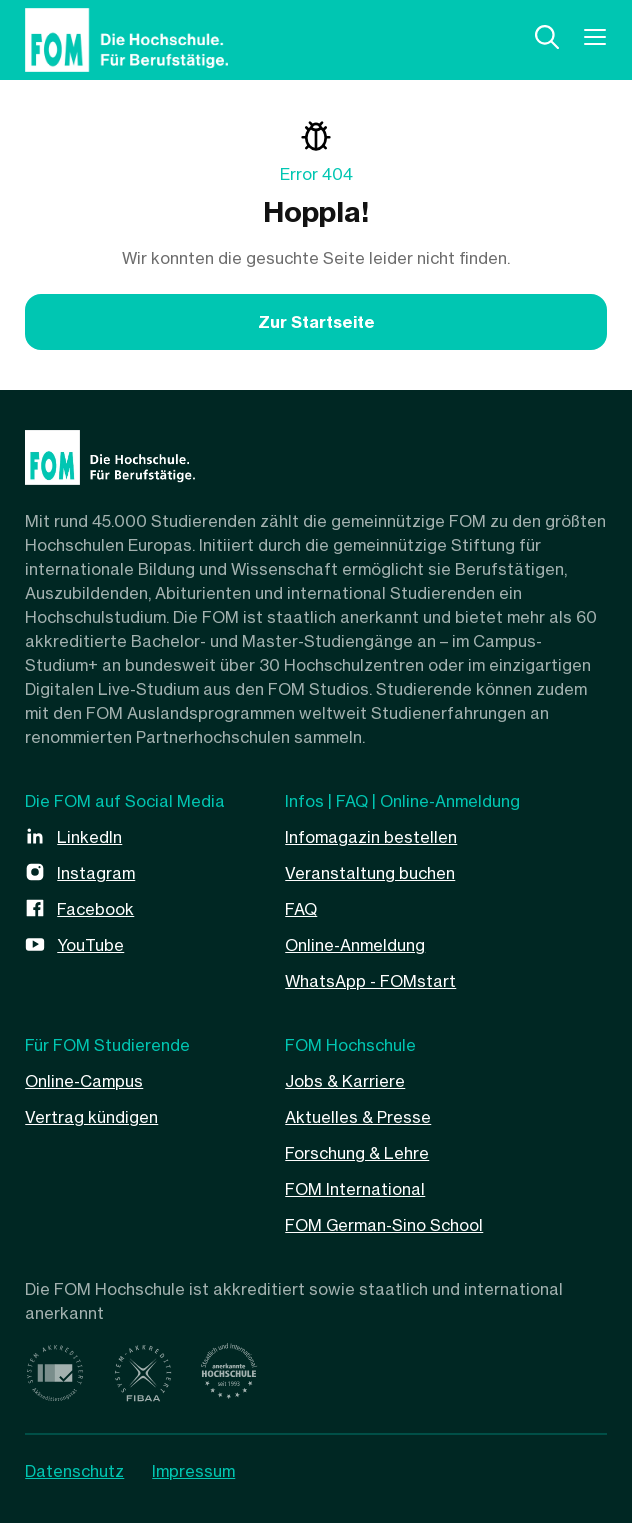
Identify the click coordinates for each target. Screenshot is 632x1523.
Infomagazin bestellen (371, 837)
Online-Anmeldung (355, 945)
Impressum (193, 1471)
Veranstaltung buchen (370, 873)
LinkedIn (89, 837)
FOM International (355, 1189)
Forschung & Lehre (357, 1153)
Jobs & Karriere (345, 1081)
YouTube (90, 945)
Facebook (95, 909)
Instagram (96, 873)
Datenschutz (74, 1471)
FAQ (301, 909)
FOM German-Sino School (384, 1225)
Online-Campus (84, 1081)
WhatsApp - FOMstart (370, 981)
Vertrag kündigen (91, 1117)
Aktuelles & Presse (358, 1117)
